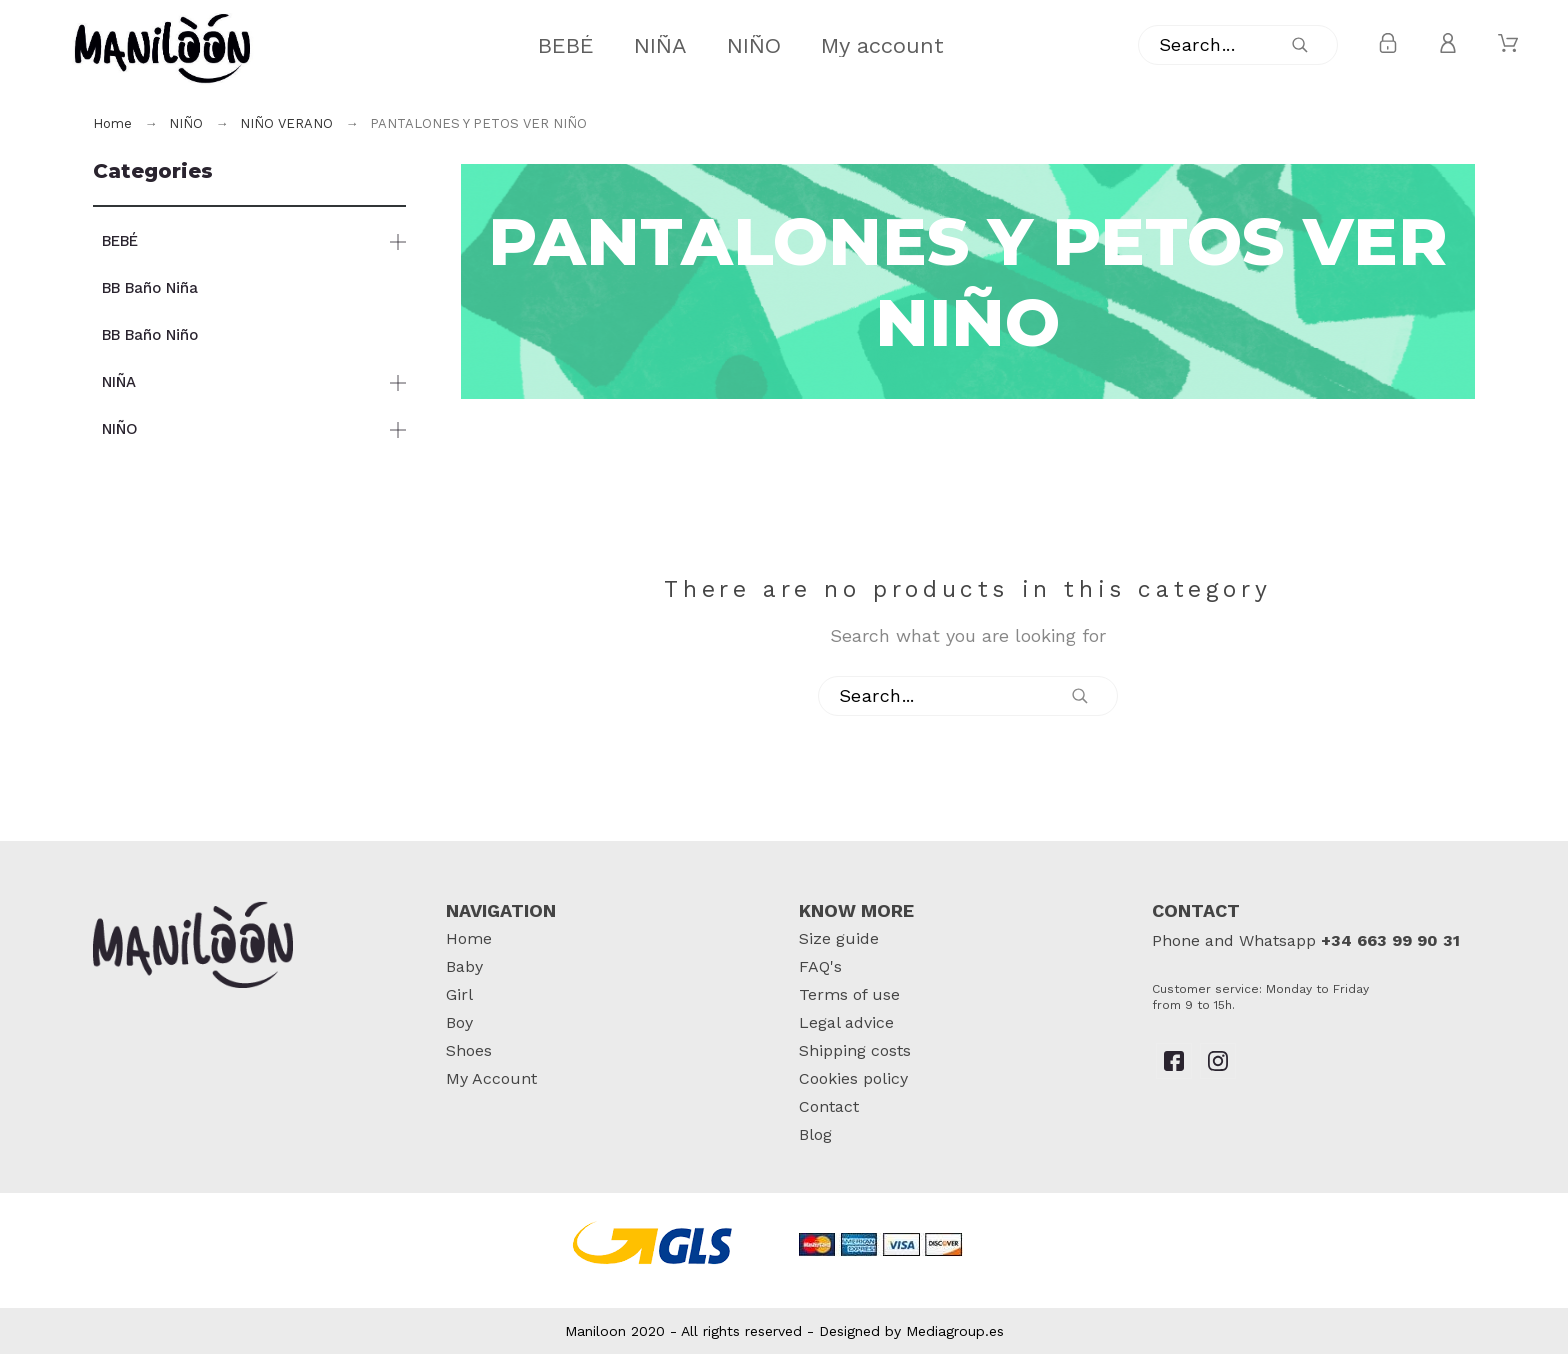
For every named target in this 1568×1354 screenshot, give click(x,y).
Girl (459, 994)
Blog (815, 1134)
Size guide (839, 938)
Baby (464, 966)
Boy (459, 1022)
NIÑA (119, 382)
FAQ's (820, 966)
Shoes (469, 1050)
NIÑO (120, 429)
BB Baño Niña (150, 288)
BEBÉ (120, 241)
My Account (491, 1078)
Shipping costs (855, 1050)
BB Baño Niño (150, 335)
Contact (829, 1106)
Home (469, 938)
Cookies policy (853, 1078)
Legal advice (846, 1022)
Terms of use (849, 994)
